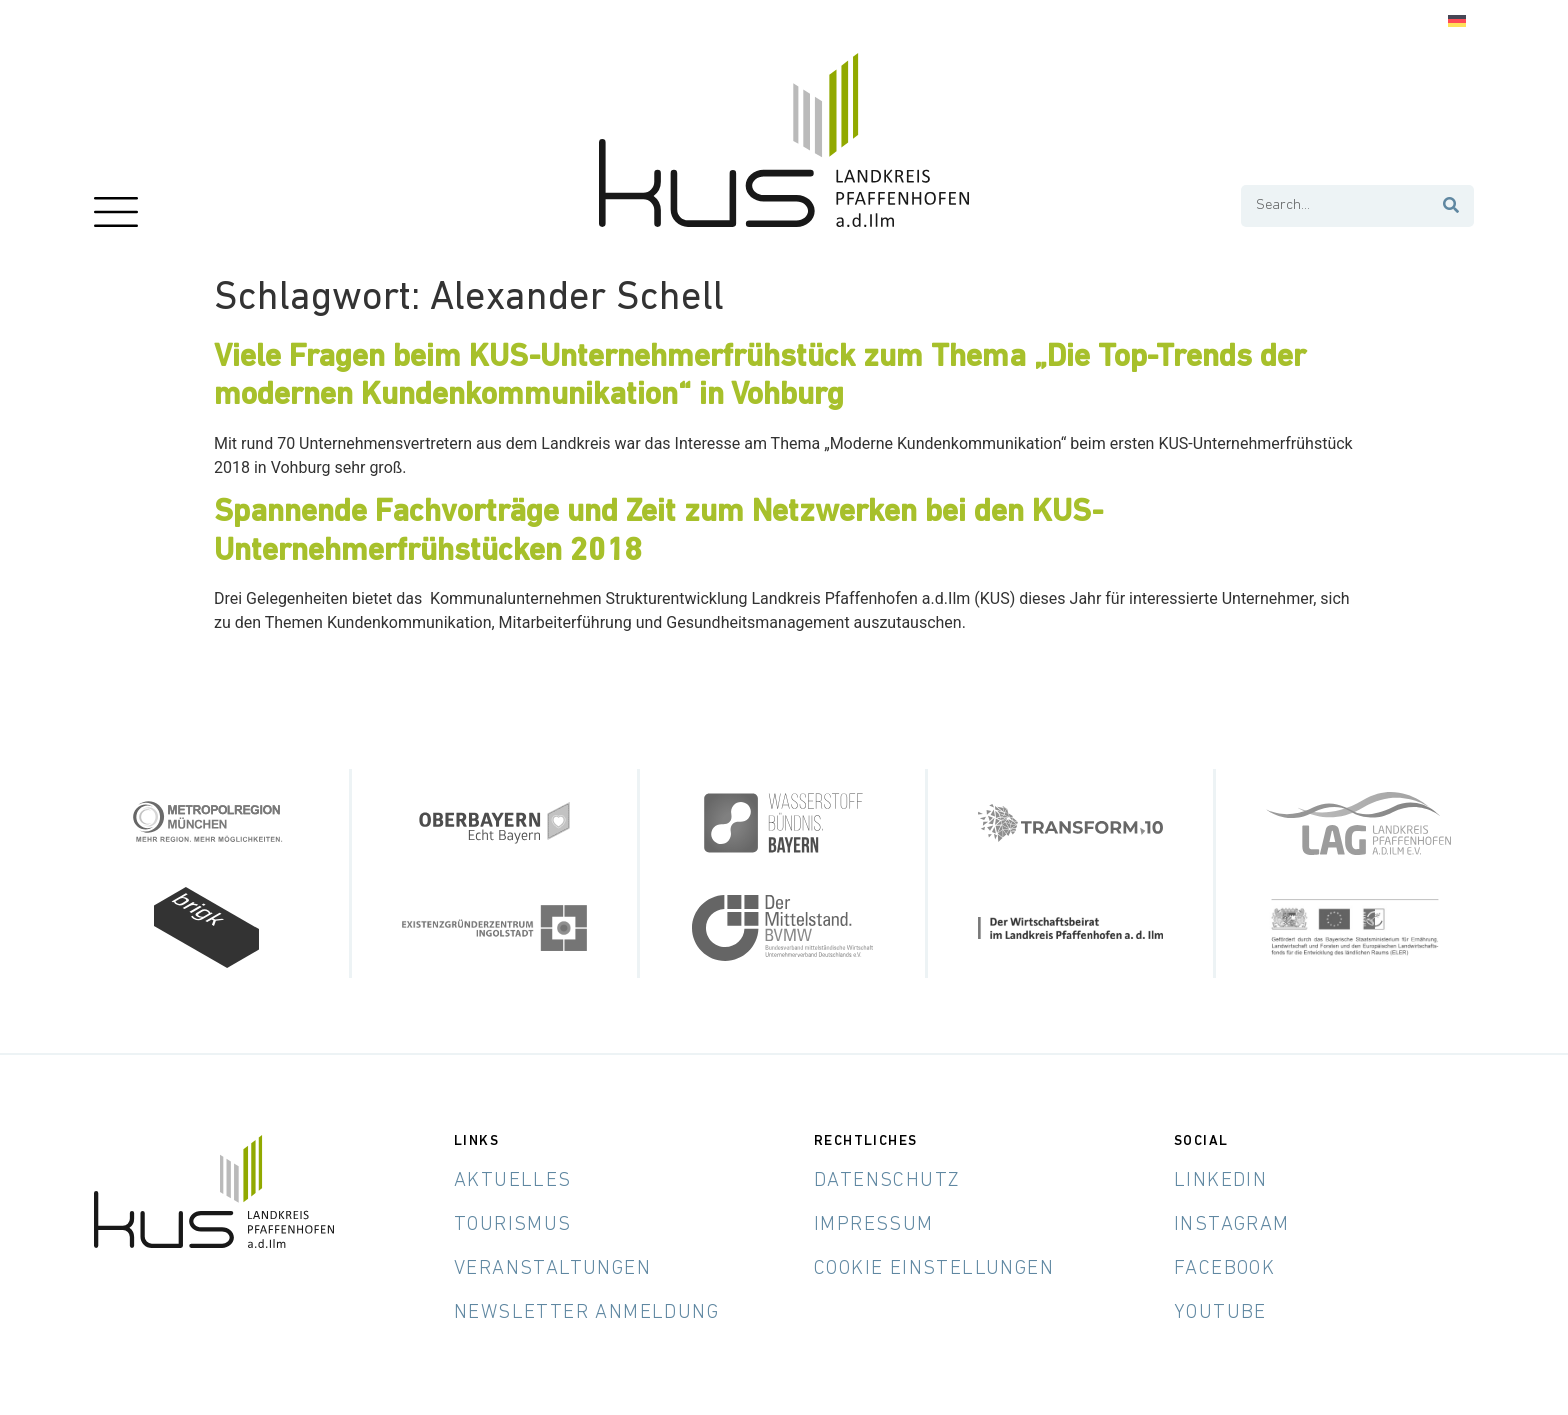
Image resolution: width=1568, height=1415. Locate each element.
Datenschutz (887, 1181)
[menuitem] (1457, 21)
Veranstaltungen (552, 1269)
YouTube (1220, 1313)
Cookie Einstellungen (934, 1269)
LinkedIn (1220, 1181)
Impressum (874, 1225)
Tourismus (513, 1225)
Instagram (1232, 1225)
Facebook (1224, 1269)
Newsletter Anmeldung (586, 1313)
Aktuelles (513, 1181)
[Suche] (1452, 206)
